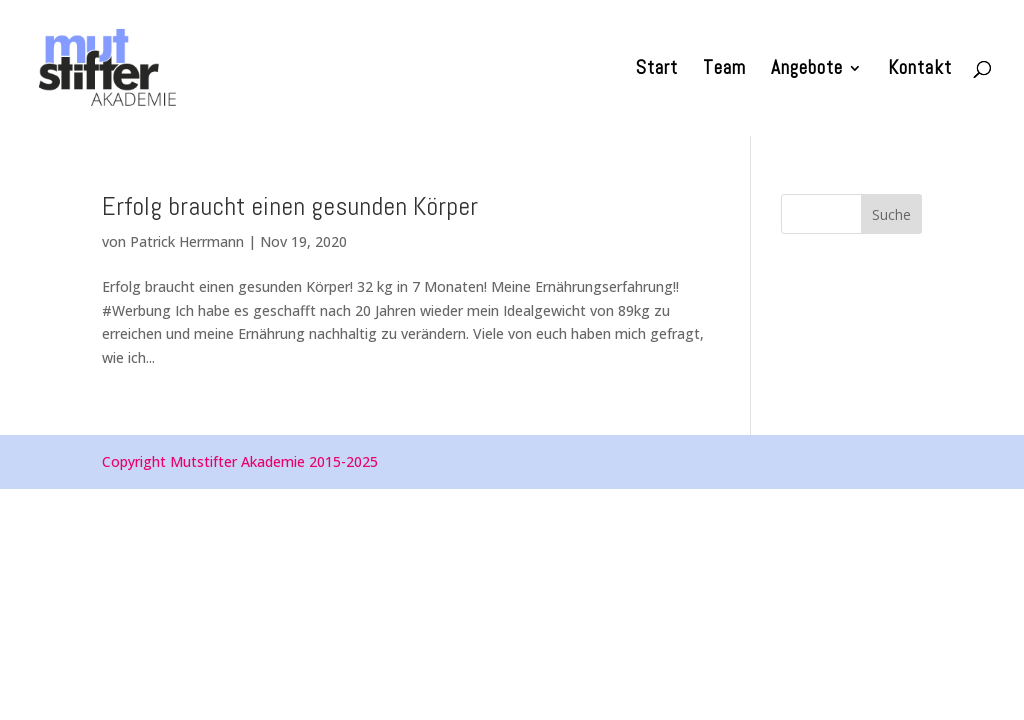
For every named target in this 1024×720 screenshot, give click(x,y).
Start (657, 70)
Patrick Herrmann (187, 241)
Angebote (807, 70)
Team (724, 70)
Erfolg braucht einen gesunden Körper (290, 206)
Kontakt (920, 70)
